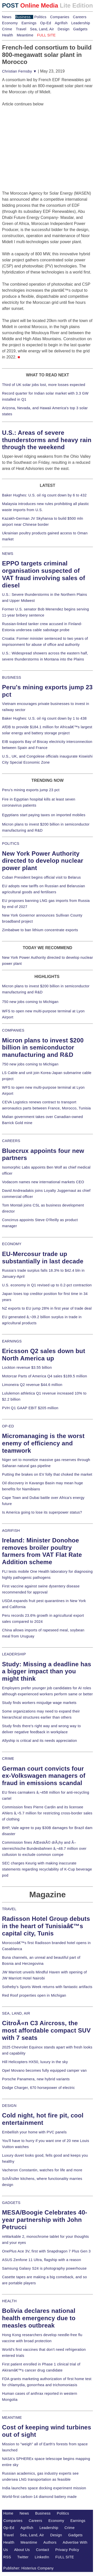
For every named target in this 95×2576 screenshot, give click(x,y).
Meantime (25, 35)
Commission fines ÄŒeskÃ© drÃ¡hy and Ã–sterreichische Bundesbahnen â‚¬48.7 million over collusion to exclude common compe (44, 1848)
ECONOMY (12, 1244)
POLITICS (10, 843)
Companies (59, 17)
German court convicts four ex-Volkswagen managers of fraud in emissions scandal (43, 1776)
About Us (22, 2550)
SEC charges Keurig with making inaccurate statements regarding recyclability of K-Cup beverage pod (47, 1869)
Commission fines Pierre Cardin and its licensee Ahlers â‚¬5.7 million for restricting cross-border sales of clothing (47, 1813)
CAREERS (11, 1141)
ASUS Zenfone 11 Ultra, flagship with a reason (41, 2260)
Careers (79, 17)
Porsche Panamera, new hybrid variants (36, 2079)
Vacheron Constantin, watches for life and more (42, 2170)
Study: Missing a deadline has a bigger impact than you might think (46, 1671)
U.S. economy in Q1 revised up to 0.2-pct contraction (47, 1285)
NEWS (7, 554)
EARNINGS (12, 1341)
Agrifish (61, 23)
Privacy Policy (67, 2550)
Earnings (29, 23)
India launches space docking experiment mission (44, 2488)
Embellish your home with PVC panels (34, 2132)
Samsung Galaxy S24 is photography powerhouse (44, 2268)
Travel (21, 29)
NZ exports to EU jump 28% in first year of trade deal (47, 1308)
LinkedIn (42, 2557)
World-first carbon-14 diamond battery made (39, 2497)
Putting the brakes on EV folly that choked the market (47, 1474)
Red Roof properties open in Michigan (34, 1995)
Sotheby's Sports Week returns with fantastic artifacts (47, 1987)
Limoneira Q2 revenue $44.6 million (32, 1385)
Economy (10, 23)
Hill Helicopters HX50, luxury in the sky (35, 2062)
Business (23, 17)
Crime (7, 29)
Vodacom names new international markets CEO (43, 1182)
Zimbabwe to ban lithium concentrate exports (40, 930)
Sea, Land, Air (42, 29)
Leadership (80, 23)
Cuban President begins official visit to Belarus (41, 877)
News (6, 17)
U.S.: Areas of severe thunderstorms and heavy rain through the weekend (46, 440)
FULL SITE (64, 2557)
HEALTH (9, 2301)
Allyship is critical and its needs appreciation (39, 1741)
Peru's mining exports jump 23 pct (31, 790)
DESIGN (9, 2106)
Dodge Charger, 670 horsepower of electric (38, 2088)
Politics (40, 17)
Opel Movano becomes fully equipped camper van (44, 2070)
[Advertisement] (40, 138)
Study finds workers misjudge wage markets (39, 1703)
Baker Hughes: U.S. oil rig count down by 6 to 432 (44, 495)
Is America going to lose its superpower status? (42, 1512)
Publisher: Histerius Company (28, 2568)
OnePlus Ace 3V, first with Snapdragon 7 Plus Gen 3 (46, 2251)
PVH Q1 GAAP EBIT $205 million (30, 1408)
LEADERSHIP (14, 1654)
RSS (7, 2557)
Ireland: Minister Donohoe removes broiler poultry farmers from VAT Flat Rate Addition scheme (42, 1551)
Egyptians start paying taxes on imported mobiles (43, 815)
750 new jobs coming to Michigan (30, 1002)
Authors (49, 2542)
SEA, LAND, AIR (16, 2013)
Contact (42, 2550)
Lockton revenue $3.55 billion (27, 1367)
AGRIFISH (11, 1531)
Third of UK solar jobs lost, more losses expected (43, 385)
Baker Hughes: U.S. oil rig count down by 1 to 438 (44, 718)
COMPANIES (13, 1030)
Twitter (23, 2557)
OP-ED (8, 1426)
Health (7, 35)
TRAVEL (9, 1909)
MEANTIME (12, 2417)
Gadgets (80, 29)
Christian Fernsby (19, 71)
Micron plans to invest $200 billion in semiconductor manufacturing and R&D (43, 1047)
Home (8, 2513)
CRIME (8, 1759)
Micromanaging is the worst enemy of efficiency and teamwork (43, 1443)
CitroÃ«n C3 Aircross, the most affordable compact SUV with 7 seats (46, 2030)
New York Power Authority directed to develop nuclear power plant (42, 861)
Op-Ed (45, 23)
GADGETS (11, 2203)
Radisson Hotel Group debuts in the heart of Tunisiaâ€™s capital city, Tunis (46, 1926)
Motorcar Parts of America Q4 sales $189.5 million (44, 1376)
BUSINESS (11, 677)
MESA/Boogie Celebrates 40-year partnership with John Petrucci (44, 2219)
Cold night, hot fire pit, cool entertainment (43, 2119)
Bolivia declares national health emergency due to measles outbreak (38, 2318)
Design (64, 29)
